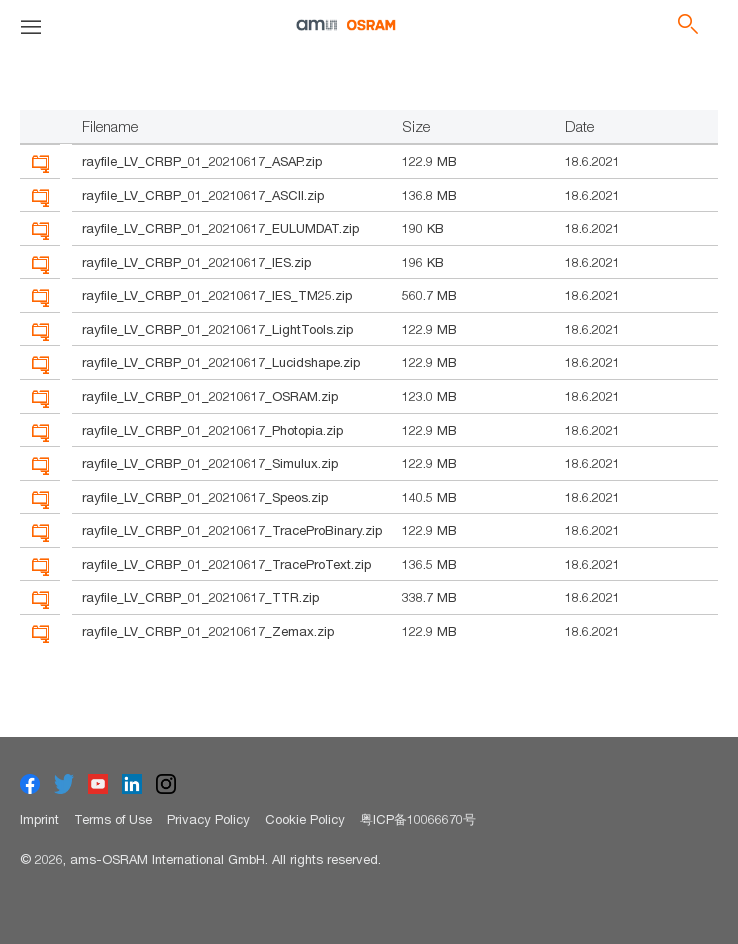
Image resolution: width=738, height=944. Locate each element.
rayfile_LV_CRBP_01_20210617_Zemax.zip (208, 631)
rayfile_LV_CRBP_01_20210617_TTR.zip (200, 597)
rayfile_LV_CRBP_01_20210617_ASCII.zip (203, 195)
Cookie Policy (305, 819)
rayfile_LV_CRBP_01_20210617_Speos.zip (205, 497)
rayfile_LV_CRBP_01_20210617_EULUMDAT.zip (220, 228)
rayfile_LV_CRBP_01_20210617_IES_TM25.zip (217, 295)
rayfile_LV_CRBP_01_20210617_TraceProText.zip (226, 564)
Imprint (39, 819)
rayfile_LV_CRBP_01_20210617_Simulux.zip (210, 463)
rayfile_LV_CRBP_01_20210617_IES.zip (196, 262)
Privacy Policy (208, 819)
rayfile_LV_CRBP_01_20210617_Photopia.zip (212, 430)
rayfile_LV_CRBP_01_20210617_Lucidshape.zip (221, 362)
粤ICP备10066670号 (418, 819)
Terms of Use (113, 819)
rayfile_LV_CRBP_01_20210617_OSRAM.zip (210, 396)
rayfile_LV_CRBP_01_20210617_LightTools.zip (217, 329)
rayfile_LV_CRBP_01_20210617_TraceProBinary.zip (232, 530)
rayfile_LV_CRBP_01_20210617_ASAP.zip (202, 161)
